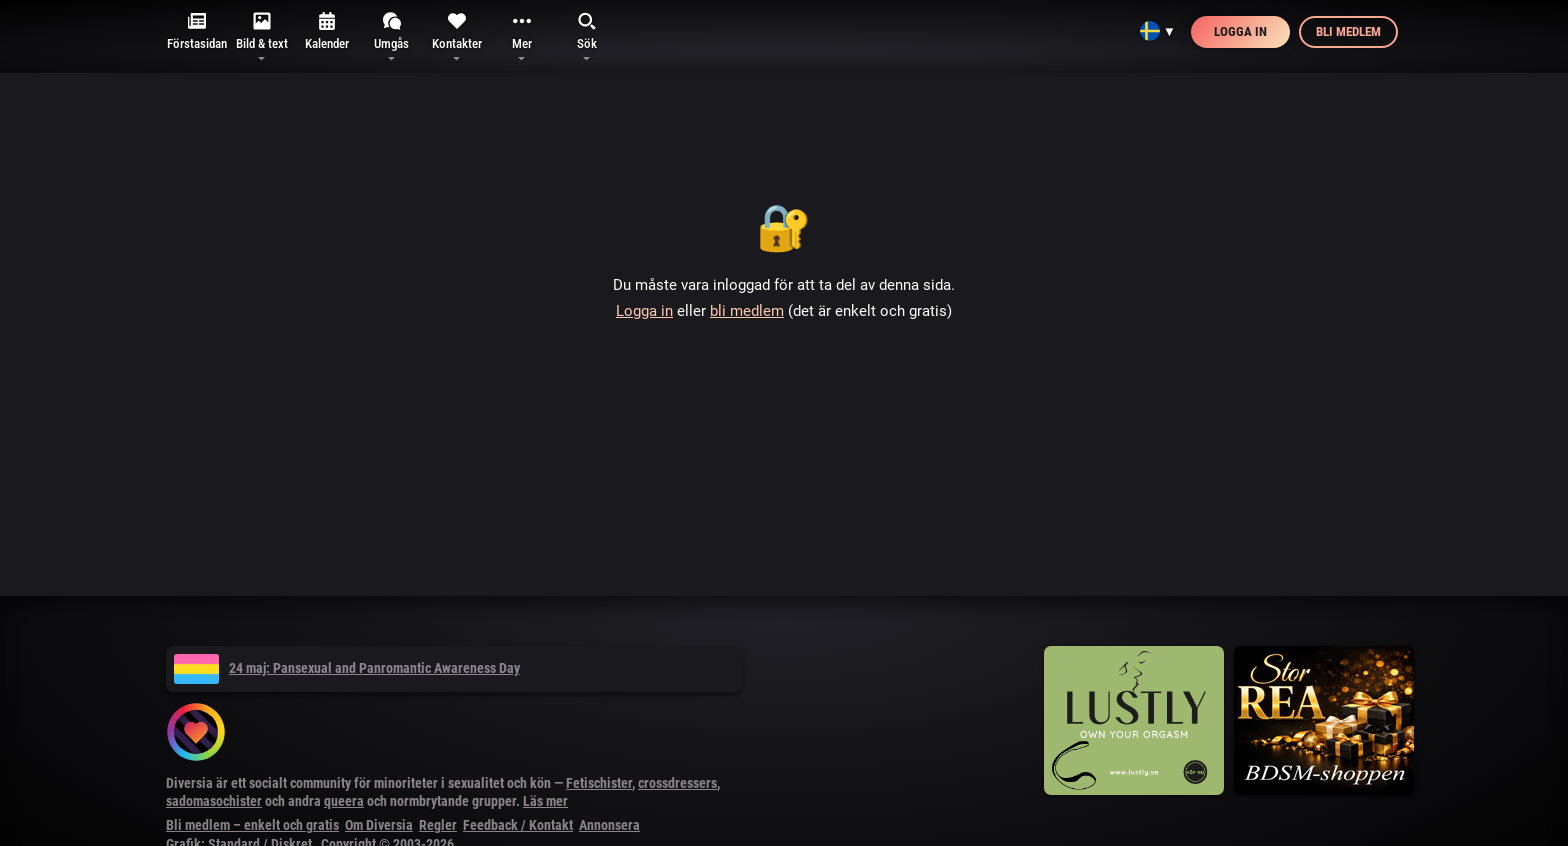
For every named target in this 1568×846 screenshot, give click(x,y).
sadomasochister (214, 801)
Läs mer (545, 801)
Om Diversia (379, 825)
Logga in (1240, 31)
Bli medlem (1348, 31)
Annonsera (609, 825)
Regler (438, 825)
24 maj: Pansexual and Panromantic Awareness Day (347, 668)
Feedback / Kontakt (518, 825)
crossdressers (677, 783)
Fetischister (599, 783)
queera (344, 801)
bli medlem (747, 311)
